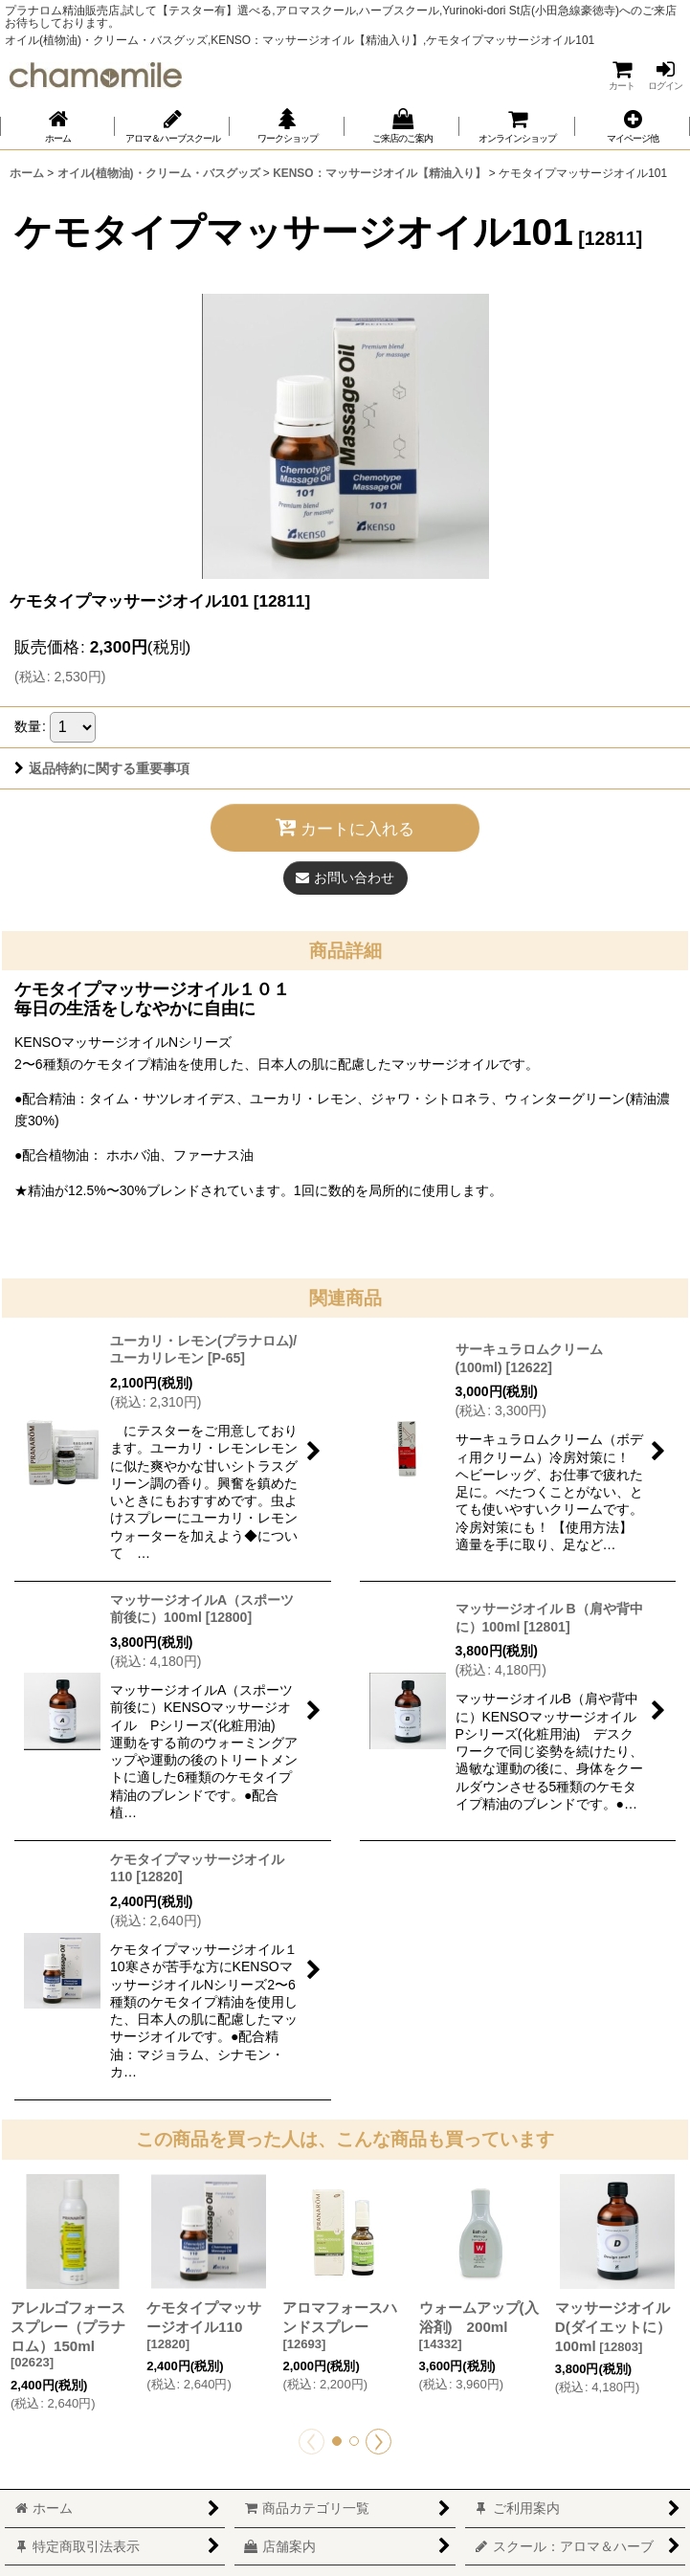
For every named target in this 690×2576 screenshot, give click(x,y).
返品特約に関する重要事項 (101, 768)
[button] (632, 126)
